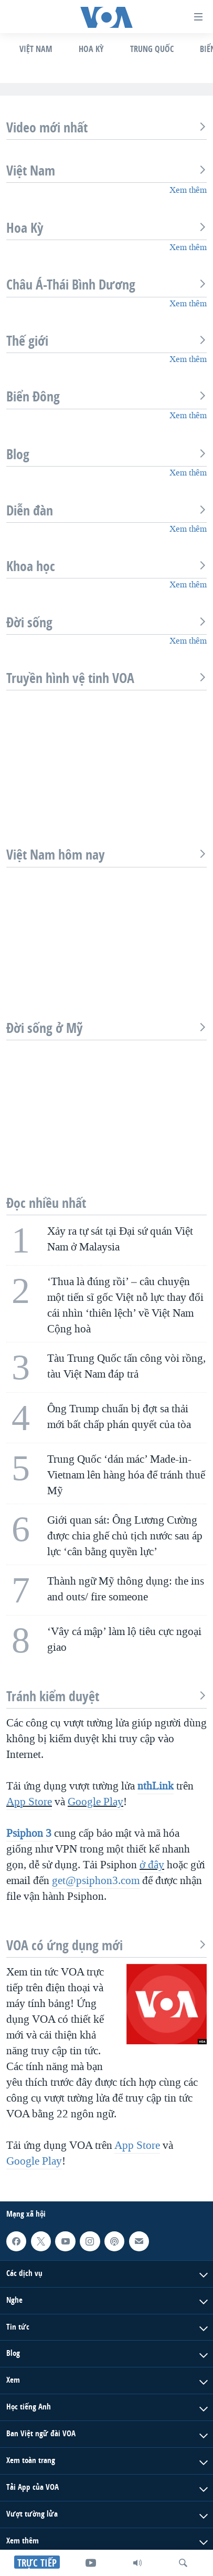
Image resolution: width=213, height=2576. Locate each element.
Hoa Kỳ (91, 49)
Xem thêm (188, 190)
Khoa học (106, 566)
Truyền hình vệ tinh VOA (106, 678)
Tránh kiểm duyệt (106, 1696)
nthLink (155, 1785)
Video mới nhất (106, 128)
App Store (29, 1801)
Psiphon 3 (28, 1833)
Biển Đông (106, 397)
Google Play (95, 1801)
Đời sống (106, 623)
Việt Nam (35, 49)
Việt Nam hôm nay (106, 855)
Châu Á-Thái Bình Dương (106, 285)
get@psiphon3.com (96, 1880)
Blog (106, 454)
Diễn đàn (106, 511)
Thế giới (106, 341)
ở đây (152, 1864)
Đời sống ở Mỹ (106, 1028)
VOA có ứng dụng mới (106, 1945)
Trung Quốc (152, 49)
